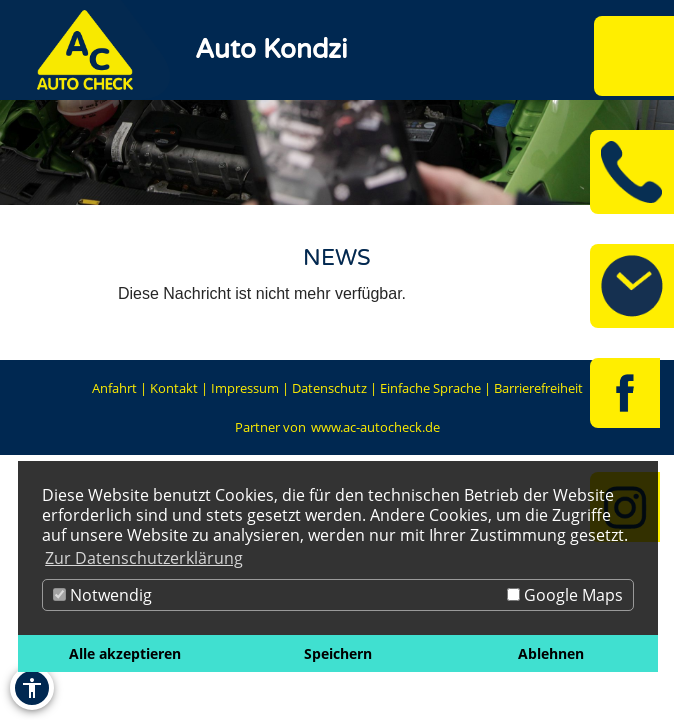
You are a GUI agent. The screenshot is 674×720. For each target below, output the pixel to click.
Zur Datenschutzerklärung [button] (144, 558)
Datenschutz (329, 388)
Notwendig (102, 595)
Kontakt (174, 388)
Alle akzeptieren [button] (125, 653)
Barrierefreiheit (538, 388)
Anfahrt (114, 388)
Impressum (245, 388)
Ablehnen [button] (551, 653)
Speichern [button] (338, 653)
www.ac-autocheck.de (375, 427)
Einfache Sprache (430, 388)
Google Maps (565, 595)
